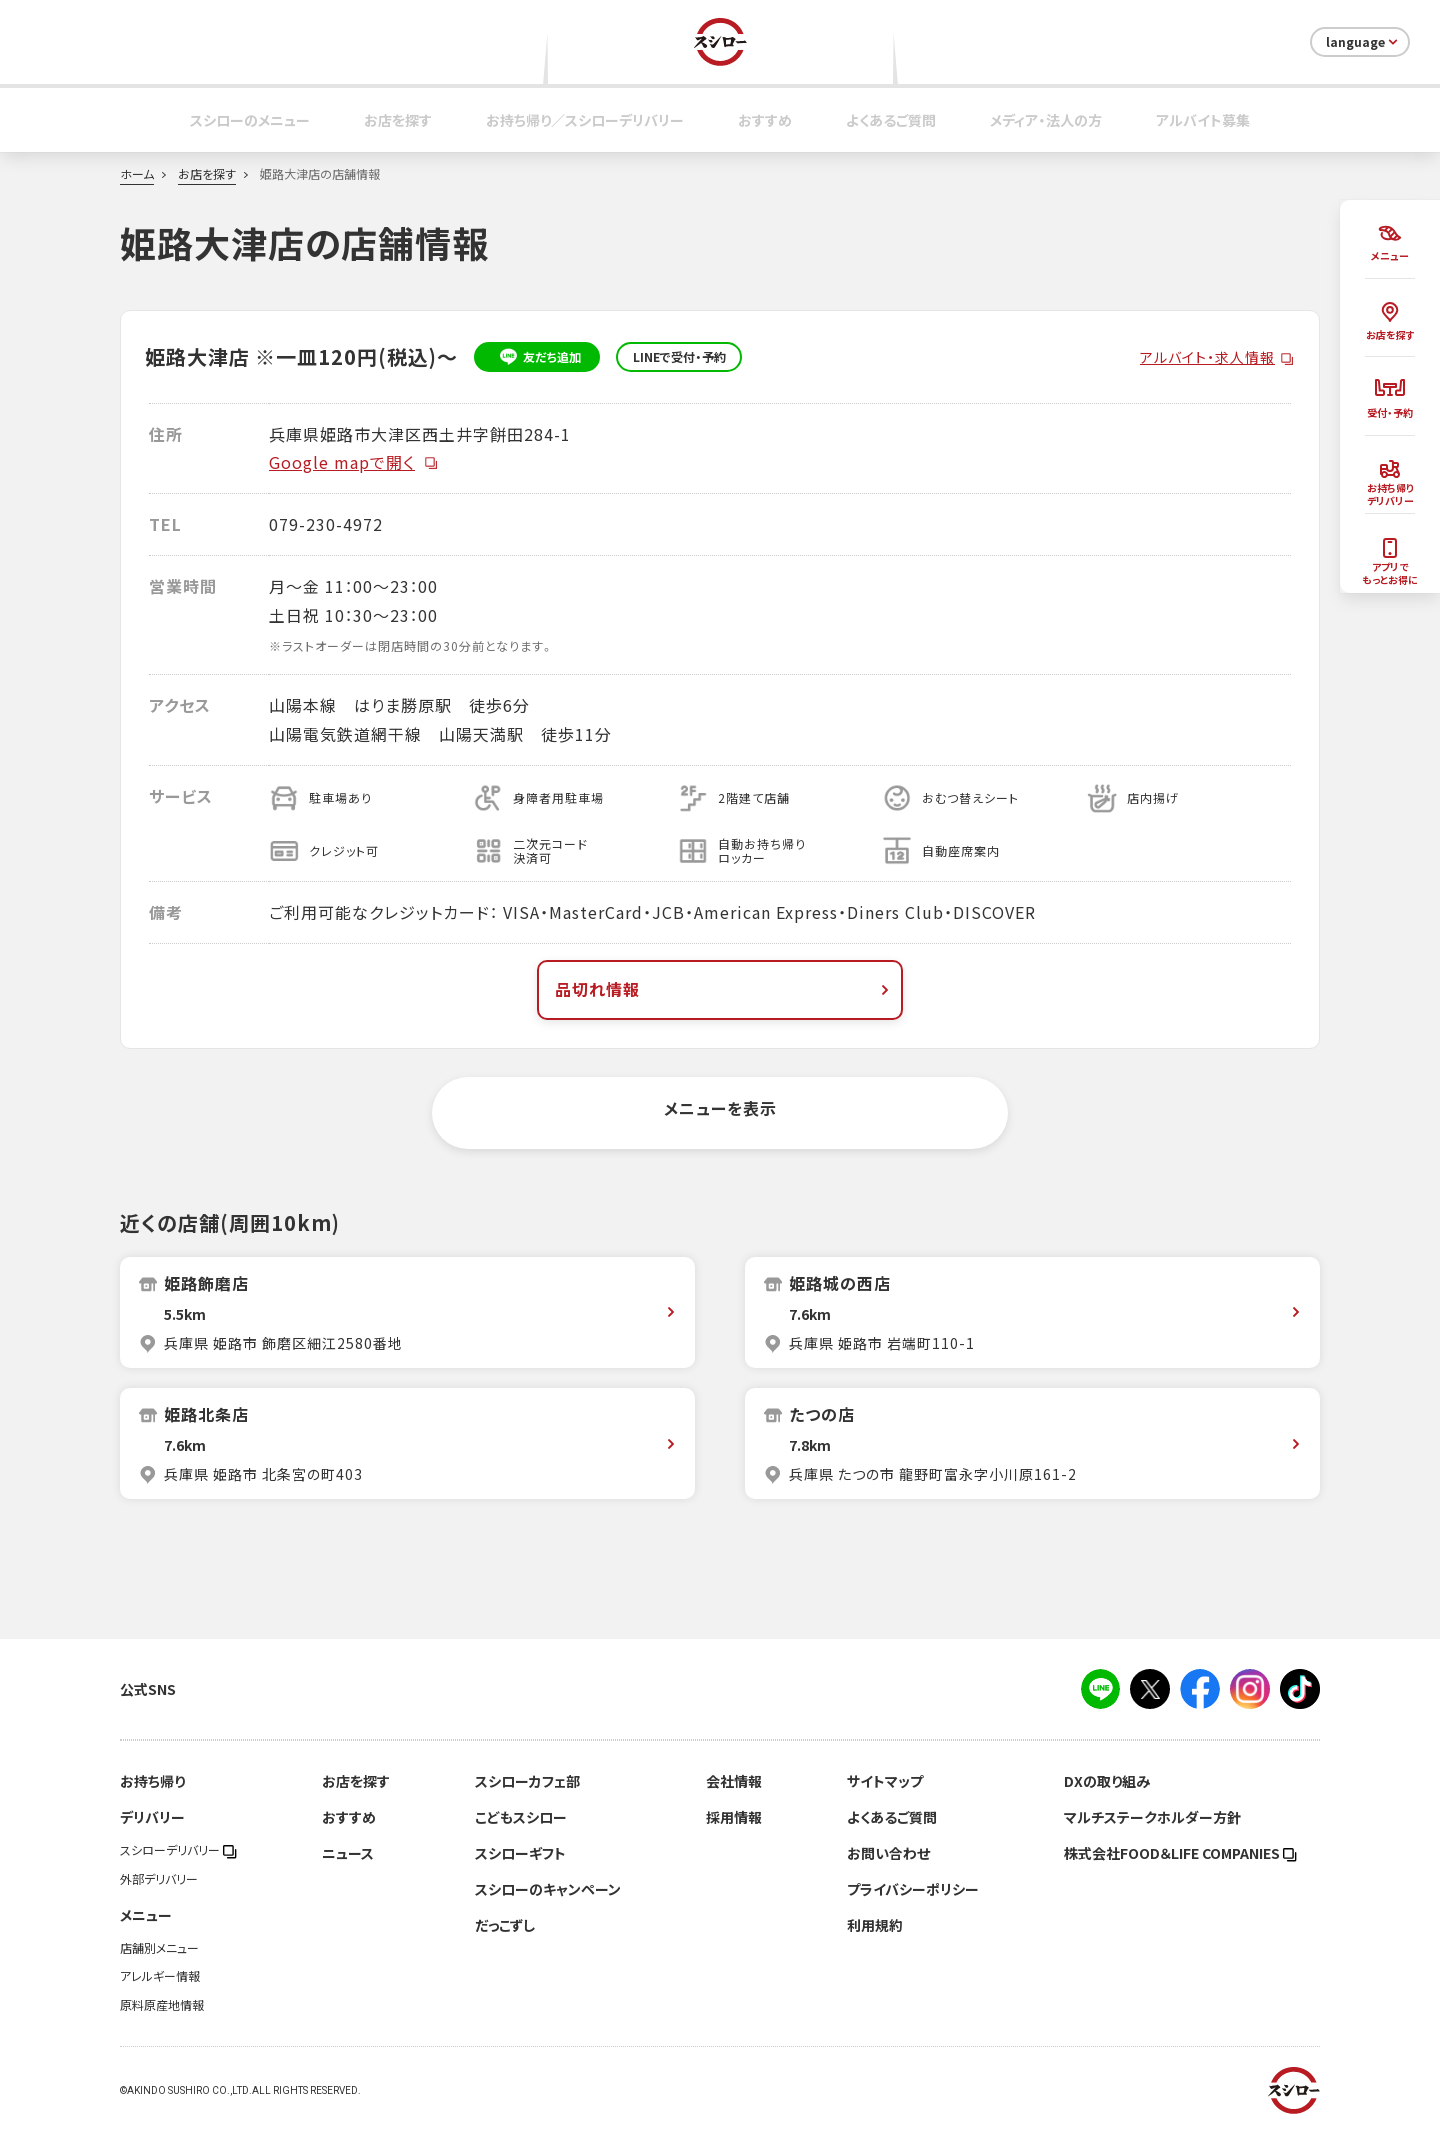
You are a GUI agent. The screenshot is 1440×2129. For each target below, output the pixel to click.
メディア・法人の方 (1046, 120)
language (1363, 42)
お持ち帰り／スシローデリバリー (585, 120)
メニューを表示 (720, 1108)
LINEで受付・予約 (679, 357)
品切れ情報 (724, 989)
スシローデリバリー (178, 1850)
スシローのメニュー (250, 120)
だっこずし (505, 1925)
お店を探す (398, 120)
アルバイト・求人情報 (1207, 357)
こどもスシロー (521, 1817)
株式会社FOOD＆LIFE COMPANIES (1180, 1853)
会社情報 (734, 1781)
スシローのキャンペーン (548, 1889)
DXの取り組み (1107, 1781)
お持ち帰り (152, 1781)
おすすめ (765, 120)
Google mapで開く (354, 462)
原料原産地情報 (162, 2005)
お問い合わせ (888, 1853)
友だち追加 (537, 357)
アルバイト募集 (1203, 120)
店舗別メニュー (159, 1948)
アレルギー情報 (160, 1976)
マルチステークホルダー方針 (1152, 1817)
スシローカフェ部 (527, 1781)
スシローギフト (520, 1853)
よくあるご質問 (891, 120)
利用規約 (875, 1925)
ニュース (348, 1853)
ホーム (137, 174)
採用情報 (734, 1817)
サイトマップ (885, 1781)
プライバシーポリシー (913, 1889)
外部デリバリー (159, 1879)
